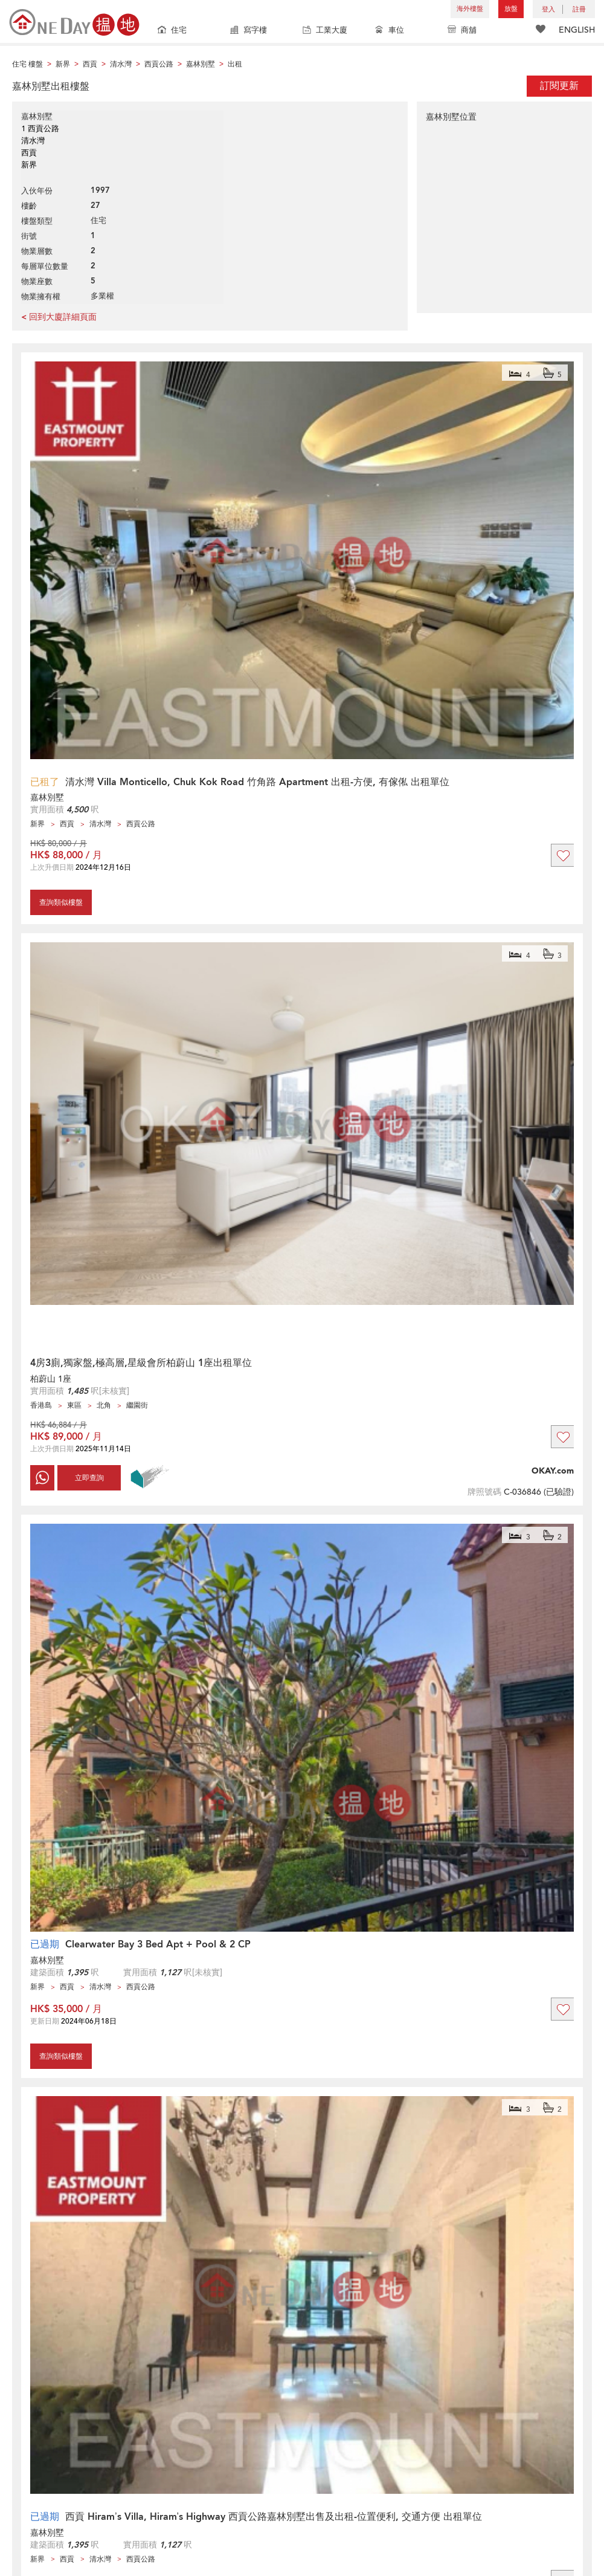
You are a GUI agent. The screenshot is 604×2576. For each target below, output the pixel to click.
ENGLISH (577, 30)
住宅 (172, 31)
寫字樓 (248, 31)
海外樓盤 (470, 8)
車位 (389, 31)
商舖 (462, 31)
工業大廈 (325, 31)
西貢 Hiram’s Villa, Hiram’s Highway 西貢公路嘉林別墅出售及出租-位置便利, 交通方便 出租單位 (273, 2516)
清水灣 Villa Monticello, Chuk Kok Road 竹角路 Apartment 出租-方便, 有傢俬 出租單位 (257, 782)
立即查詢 (89, 1478)
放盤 (511, 8)
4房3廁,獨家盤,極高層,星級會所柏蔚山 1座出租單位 (141, 1363)
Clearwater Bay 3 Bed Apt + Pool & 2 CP (158, 1944)
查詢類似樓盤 (61, 902)
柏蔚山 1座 (50, 1379)
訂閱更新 (559, 85)
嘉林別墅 (47, 797)
